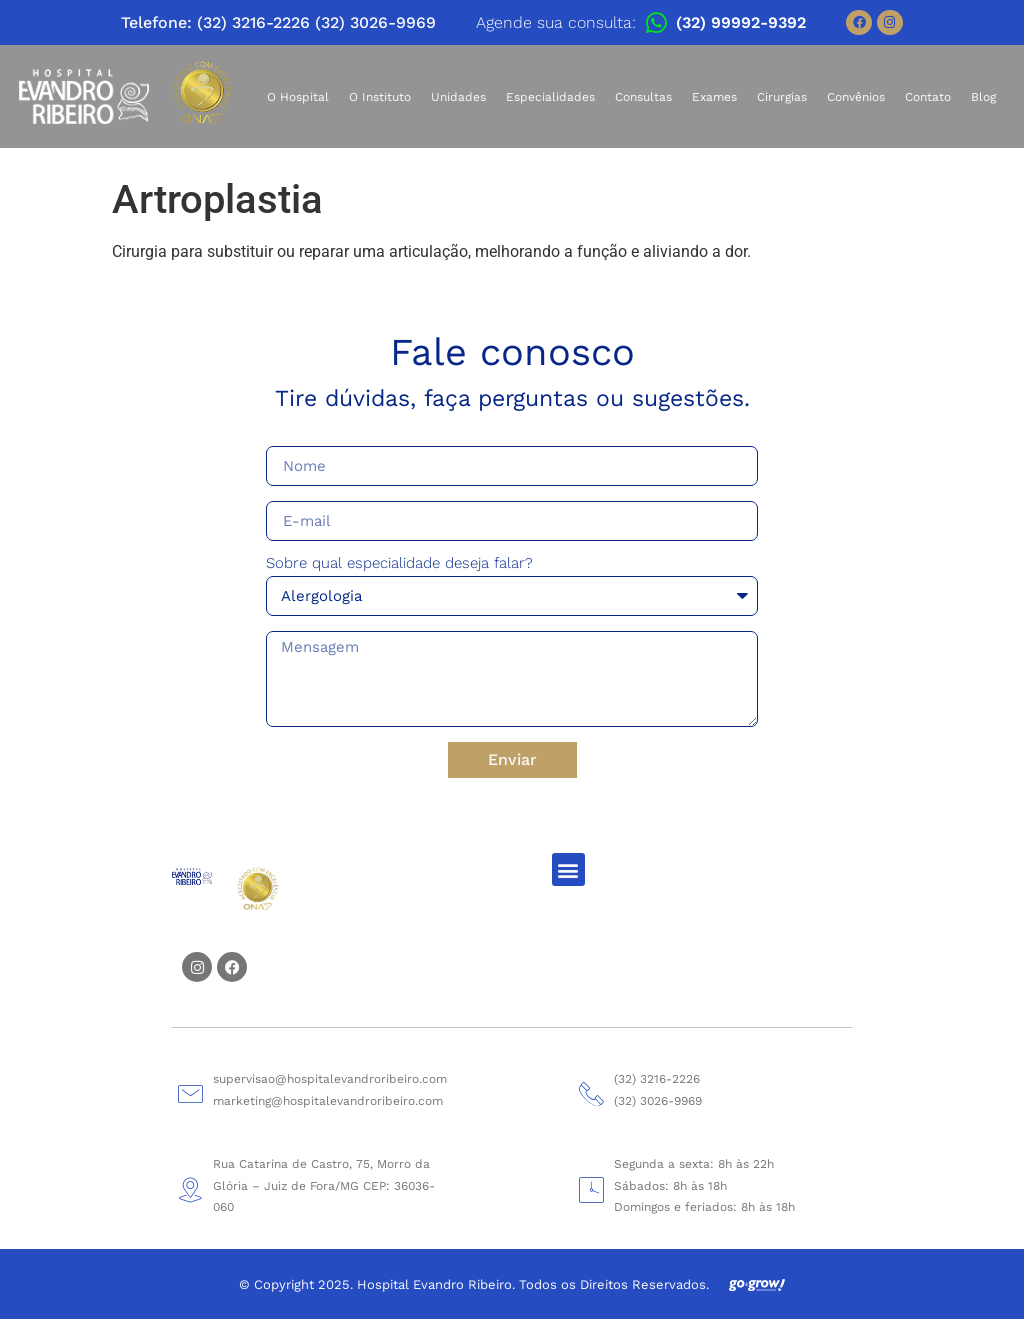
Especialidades (550, 97)
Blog (983, 97)
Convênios (856, 97)
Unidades (458, 97)
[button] (568, 869)
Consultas (643, 97)
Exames (714, 97)
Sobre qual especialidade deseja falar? (399, 564)
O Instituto (380, 97)
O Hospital (298, 97)
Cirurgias (782, 97)
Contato (928, 97)
